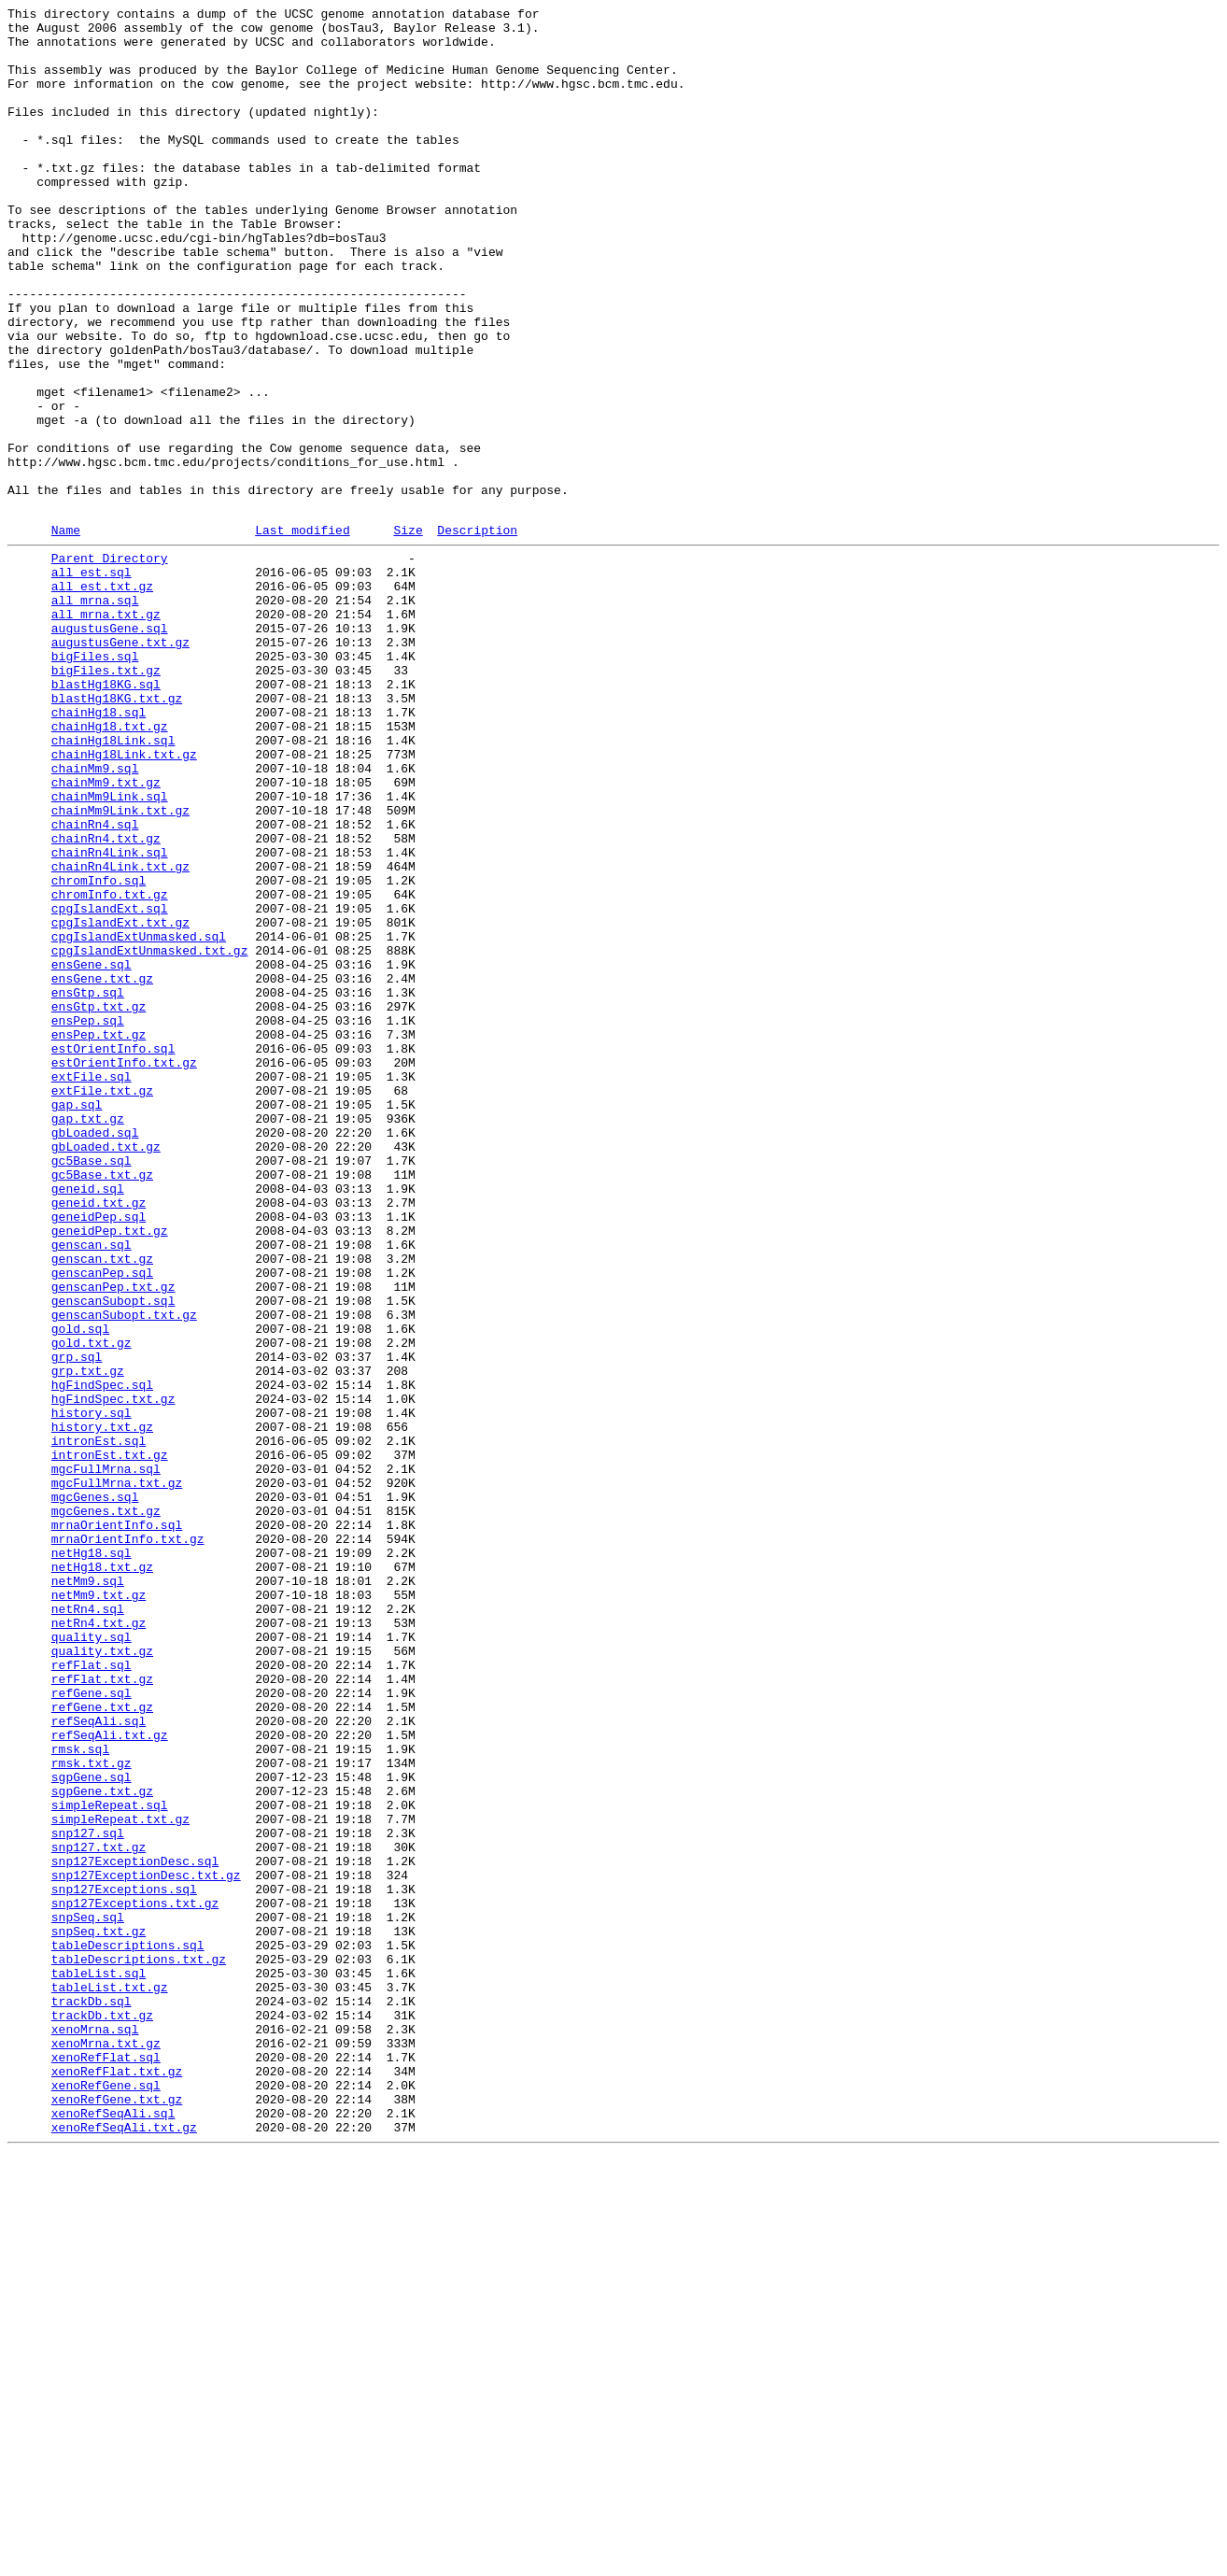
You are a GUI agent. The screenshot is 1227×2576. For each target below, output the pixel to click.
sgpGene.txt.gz (102, 2143)
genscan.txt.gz (102, 1504)
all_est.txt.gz (102, 697)
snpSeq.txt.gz (98, 2311)
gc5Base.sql (91, 1387)
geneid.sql (87, 1420)
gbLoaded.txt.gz (106, 1370)
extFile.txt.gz (102, 1303)
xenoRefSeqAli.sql (113, 2530)
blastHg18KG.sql (106, 815)
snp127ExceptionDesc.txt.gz (146, 2244)
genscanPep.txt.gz (113, 1538)
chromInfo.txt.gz (109, 1067)
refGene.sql (91, 2025)
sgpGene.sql (91, 2126)
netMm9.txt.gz (98, 1908)
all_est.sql (91, 680)
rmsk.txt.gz (91, 2110)
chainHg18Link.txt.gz (124, 899)
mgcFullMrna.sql (106, 1756)
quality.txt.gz (102, 1975)
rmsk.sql (80, 2093)
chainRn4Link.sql (109, 1017)
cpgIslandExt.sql (109, 1084)
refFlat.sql (91, 1992)
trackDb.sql (91, 2395)
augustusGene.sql (109, 748)
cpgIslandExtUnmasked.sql (138, 1118)
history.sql (91, 1689)
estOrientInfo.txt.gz (124, 1269)
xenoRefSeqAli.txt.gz (124, 2547)
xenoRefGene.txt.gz (116, 2513)
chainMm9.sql (95, 916)
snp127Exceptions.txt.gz (135, 2278)
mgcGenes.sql (95, 1790)
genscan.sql (91, 1487)
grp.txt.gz (87, 1639)
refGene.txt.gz (102, 2042)
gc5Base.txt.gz (102, 1403)
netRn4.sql (87, 1925)
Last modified (302, 633)
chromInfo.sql (98, 1050)
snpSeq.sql (87, 2294)
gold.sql (80, 1588)
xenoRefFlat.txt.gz (116, 2479)
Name (65, 633)
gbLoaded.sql (95, 1353)
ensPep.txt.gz (98, 1235)
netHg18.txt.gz (102, 1874)
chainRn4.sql (95, 983)
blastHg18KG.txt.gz (116, 832)
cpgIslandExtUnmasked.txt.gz (149, 1134)
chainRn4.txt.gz (106, 1000)
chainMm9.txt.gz (106, 933)
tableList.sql (98, 2362)
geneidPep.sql (98, 1454)
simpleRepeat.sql (109, 2160)
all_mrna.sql (95, 714)
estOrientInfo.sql (113, 1252)
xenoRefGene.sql (106, 2496)
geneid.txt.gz (98, 1437)
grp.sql (77, 1622)
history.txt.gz (102, 1706)
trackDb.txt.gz (102, 2412)
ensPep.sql (87, 1218)
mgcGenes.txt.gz (106, 1807)
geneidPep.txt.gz (109, 1471)
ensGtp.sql (87, 1185)
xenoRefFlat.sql (106, 2463)
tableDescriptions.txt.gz (138, 2345)
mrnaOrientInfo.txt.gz (127, 1841)
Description (477, 633)
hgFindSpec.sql (102, 1656)
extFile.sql (91, 1286)
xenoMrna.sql (95, 2429)
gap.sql (77, 1319)
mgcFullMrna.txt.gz (116, 1773)
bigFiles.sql (95, 781)
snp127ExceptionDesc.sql (135, 2227)
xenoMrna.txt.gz (106, 2446)
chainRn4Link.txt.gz (120, 1034)
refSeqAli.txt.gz (109, 2076)
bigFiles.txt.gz (106, 798)
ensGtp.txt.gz (98, 1202)
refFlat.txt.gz (102, 2009)
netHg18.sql (91, 1857)
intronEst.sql (98, 1723)
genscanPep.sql (102, 1521)
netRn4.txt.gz (98, 1941)
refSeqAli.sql (98, 2059)
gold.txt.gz (91, 1605)
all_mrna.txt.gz (106, 731)
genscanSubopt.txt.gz (124, 1572)
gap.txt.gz (87, 1336)
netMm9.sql (87, 1891)
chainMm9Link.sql (109, 949)
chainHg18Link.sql (113, 882)
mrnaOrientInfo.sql (116, 1824)
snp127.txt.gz (98, 2210)
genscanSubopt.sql (113, 1555)
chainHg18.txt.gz (109, 865)
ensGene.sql (91, 1151)
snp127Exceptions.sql (124, 2261)
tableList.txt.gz (109, 2379)
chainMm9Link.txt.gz (120, 966)
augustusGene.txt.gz (120, 765)
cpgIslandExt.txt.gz (120, 1101)
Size (407, 633)
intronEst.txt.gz (109, 1740)
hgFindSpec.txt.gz (113, 1672)
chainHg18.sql (98, 849)
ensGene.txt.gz (102, 1168)
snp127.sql (87, 2194)
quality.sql (91, 1958)
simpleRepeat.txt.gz (120, 2177)
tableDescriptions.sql (127, 2328)
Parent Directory (109, 664)
